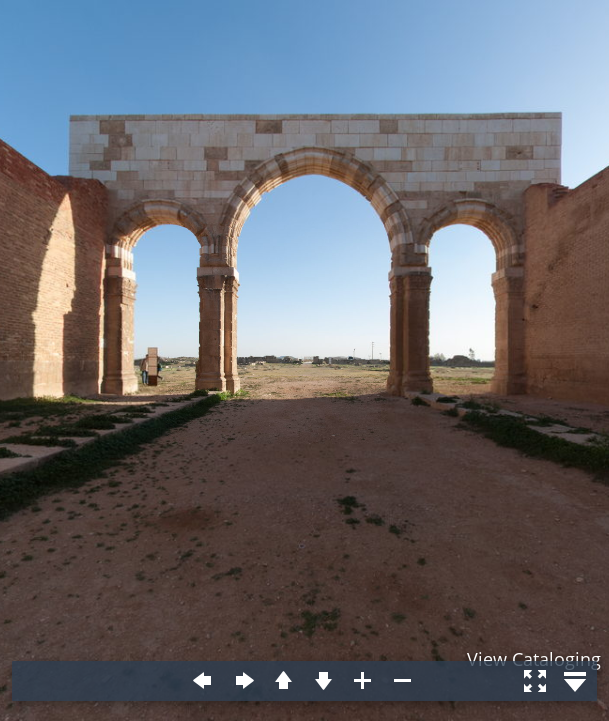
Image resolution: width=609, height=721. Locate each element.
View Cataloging (534, 659)
